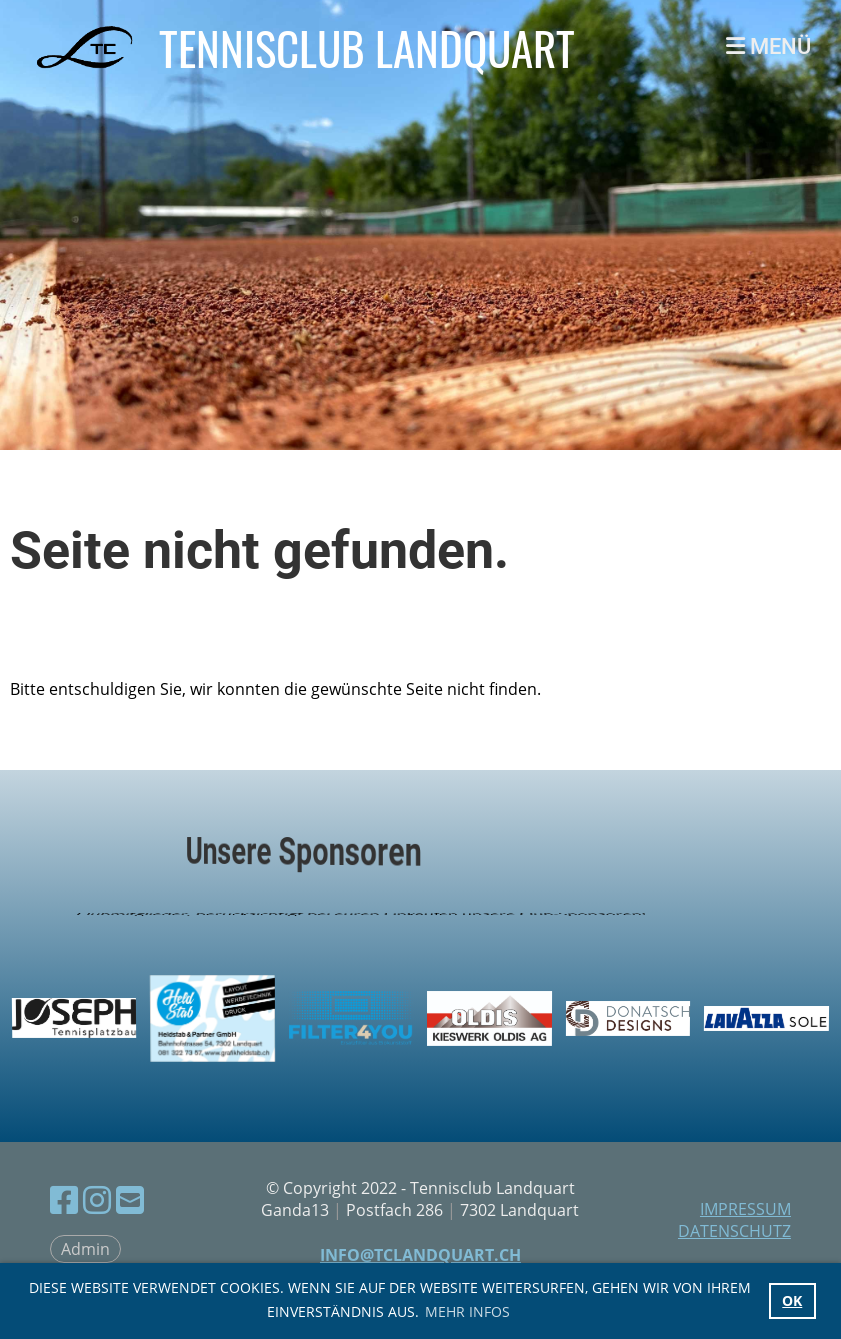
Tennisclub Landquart (367, 47)
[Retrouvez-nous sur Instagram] (97, 1199)
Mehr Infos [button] (467, 1311)
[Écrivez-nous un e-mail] (130, 1199)
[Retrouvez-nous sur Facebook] (64, 1199)
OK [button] (792, 1300)
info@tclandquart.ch (420, 1255)
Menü (768, 46)
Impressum (745, 1209)
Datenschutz (734, 1231)
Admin (85, 1249)
